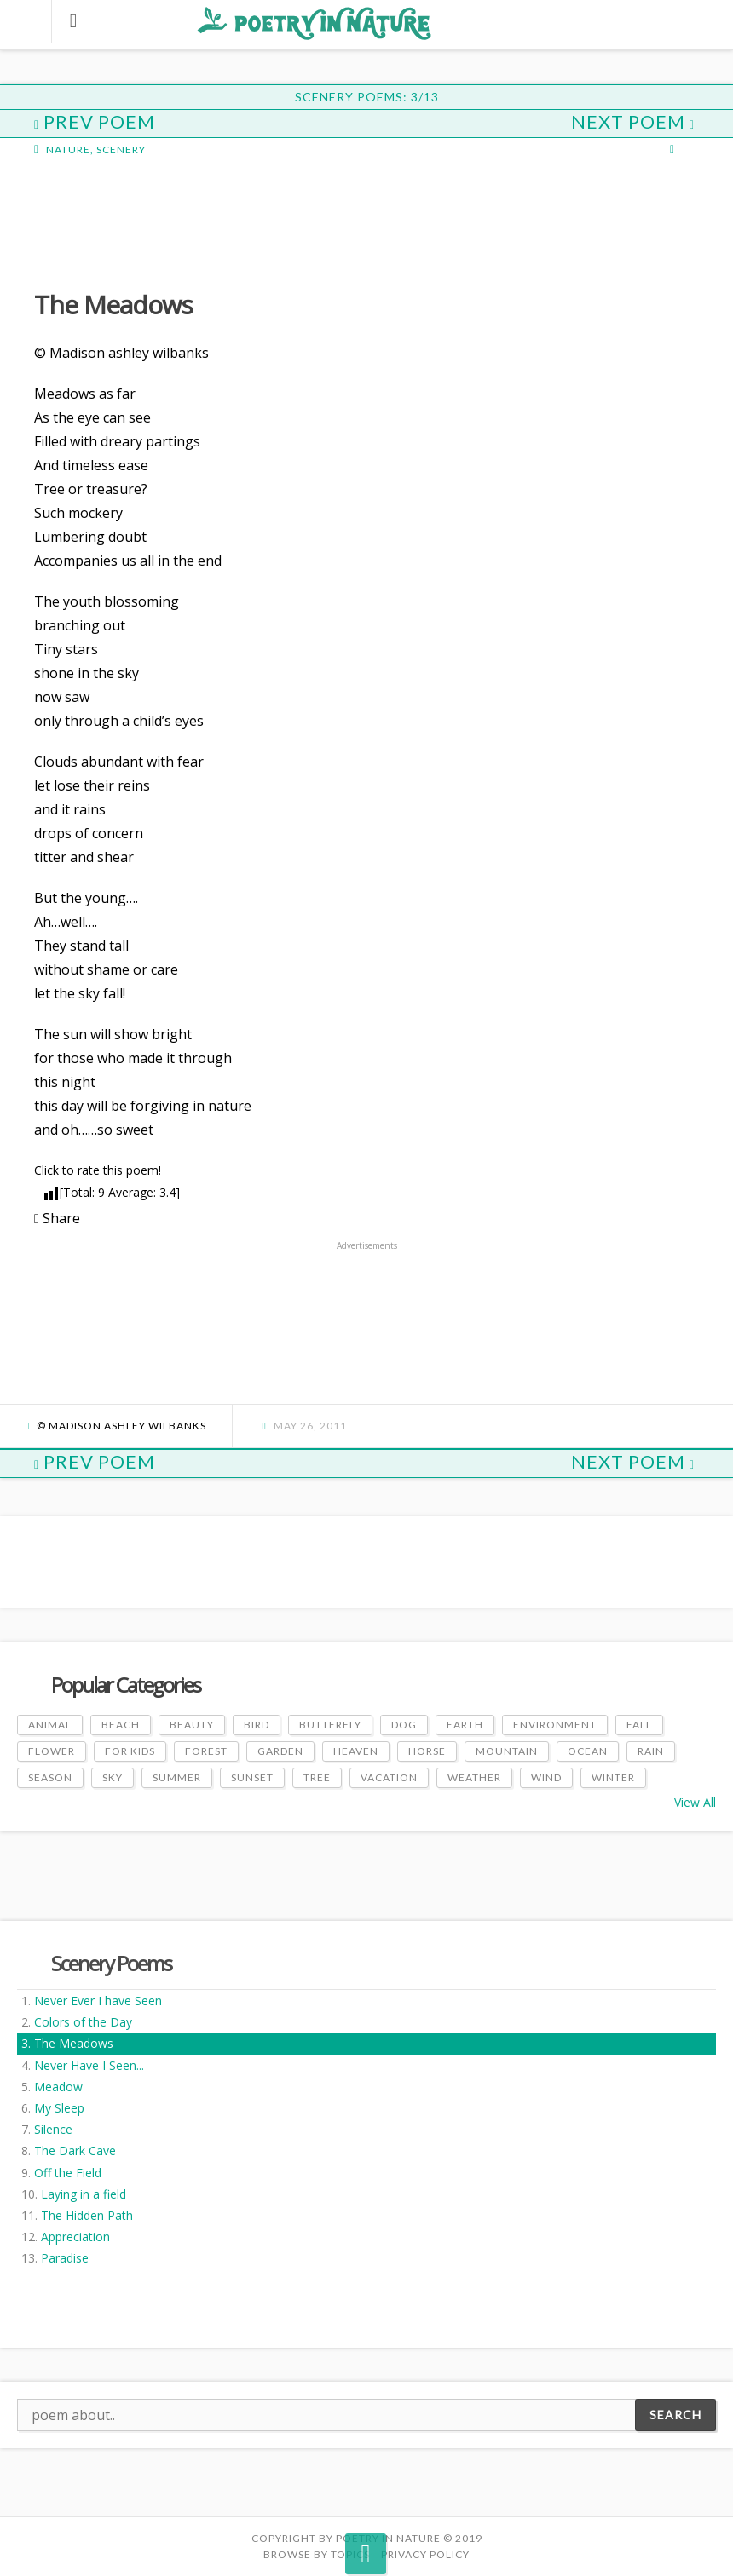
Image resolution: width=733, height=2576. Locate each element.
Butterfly (330, 1724)
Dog (404, 1724)
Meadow (58, 2087)
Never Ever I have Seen (98, 2000)
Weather (474, 1777)
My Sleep (59, 2108)
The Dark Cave (75, 2150)
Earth (465, 1724)
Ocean (588, 1751)
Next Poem (633, 121)
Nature (68, 149)
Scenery (121, 149)
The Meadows (73, 2043)
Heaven (355, 1751)
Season (50, 1777)
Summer (177, 1777)
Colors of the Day (83, 2022)
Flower (51, 1751)
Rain (651, 1751)
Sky (112, 1777)
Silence (53, 2129)
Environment (555, 1724)
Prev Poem (94, 121)
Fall (639, 1724)
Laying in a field (83, 2194)
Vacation (389, 1777)
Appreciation (75, 2236)
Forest (206, 1751)
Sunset (252, 1777)
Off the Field (67, 2173)
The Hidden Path (87, 2215)
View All (695, 1802)
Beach (120, 1724)
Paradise (65, 2258)
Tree (317, 1777)
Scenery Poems (111, 1963)
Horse (427, 1751)
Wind (546, 1777)
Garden (280, 1751)
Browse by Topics (316, 2554)
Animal (50, 1724)
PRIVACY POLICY (425, 2554)
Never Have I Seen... (89, 2065)
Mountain (507, 1751)
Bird (256, 1724)
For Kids (130, 1751)
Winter (613, 1777)
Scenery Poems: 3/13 (367, 96)
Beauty (192, 1724)
